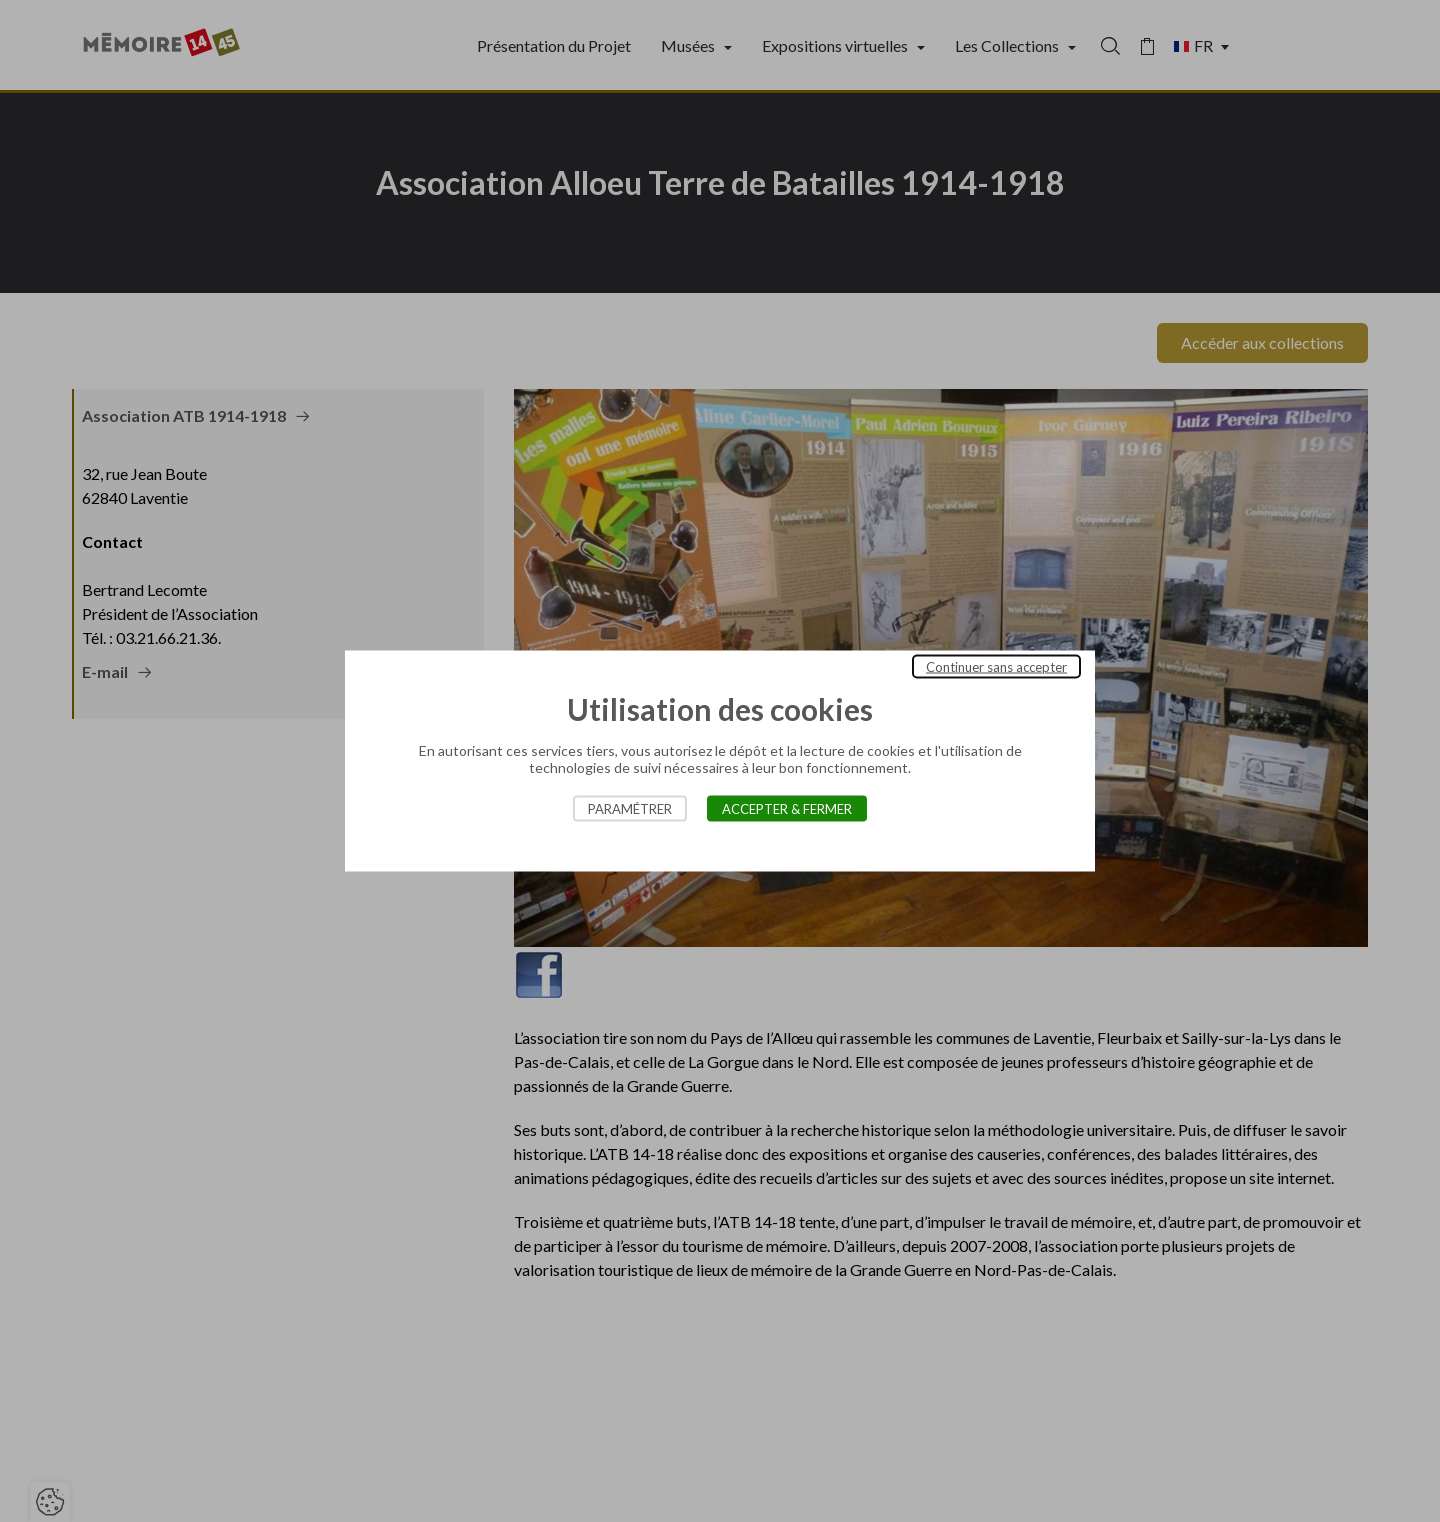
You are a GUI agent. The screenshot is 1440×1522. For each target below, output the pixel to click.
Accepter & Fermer (787, 809)
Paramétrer (630, 809)
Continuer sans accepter (996, 667)
